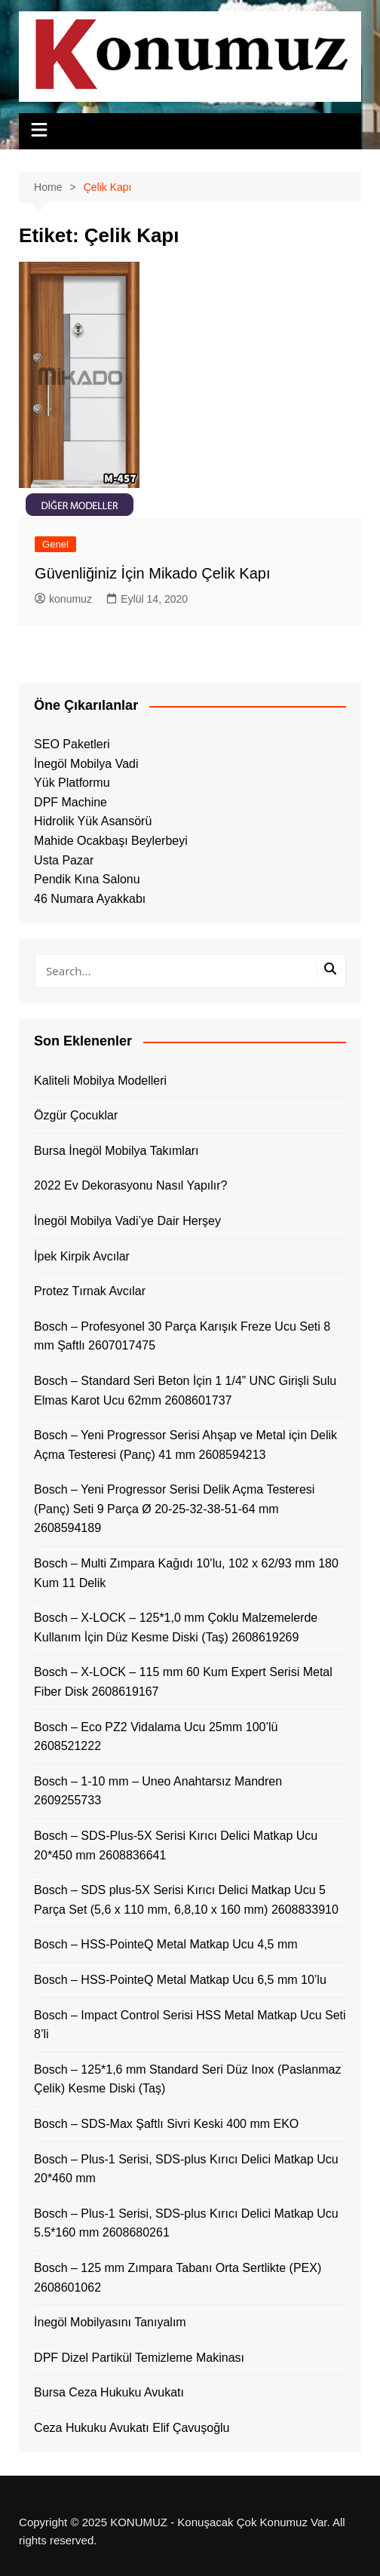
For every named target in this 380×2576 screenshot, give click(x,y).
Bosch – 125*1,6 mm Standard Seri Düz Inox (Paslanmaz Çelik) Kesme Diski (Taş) (187, 2079)
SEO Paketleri (71, 744)
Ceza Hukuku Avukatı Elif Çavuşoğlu (131, 2427)
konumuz (63, 599)
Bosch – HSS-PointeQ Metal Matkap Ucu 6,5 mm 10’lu (180, 1979)
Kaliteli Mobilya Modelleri (100, 1080)
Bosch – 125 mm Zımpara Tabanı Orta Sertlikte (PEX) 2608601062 (177, 2277)
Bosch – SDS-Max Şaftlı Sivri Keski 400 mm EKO (166, 2123)
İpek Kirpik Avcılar (82, 1256)
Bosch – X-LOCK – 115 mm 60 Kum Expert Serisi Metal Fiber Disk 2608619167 (183, 1682)
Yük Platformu (71, 782)
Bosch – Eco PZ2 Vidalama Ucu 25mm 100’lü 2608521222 (155, 1737)
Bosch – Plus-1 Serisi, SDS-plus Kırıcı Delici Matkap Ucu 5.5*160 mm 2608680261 (186, 2223)
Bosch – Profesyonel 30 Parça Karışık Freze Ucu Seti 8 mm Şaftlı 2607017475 (182, 1336)
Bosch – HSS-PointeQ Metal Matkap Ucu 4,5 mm (165, 1944)
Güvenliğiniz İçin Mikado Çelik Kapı (152, 573)
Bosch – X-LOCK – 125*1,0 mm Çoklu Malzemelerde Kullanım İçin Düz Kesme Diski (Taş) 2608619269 (175, 1627)
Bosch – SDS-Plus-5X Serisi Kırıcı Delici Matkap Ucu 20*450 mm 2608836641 (175, 1845)
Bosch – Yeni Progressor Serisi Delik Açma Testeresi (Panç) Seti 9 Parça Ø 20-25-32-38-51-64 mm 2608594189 (174, 1508)
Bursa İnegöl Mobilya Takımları (116, 1150)
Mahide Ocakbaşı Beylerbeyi (111, 840)
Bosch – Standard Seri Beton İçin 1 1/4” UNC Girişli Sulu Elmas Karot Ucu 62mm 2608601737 (185, 1390)
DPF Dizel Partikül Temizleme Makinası (139, 2357)
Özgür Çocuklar (76, 1115)
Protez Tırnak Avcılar (90, 1291)
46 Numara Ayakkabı (90, 898)
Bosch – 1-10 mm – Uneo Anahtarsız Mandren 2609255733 (158, 1791)
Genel (55, 544)
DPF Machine (70, 802)
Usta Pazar (63, 860)
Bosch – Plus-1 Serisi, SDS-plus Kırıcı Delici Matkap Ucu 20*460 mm (186, 2169)
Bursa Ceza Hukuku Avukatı (109, 2392)
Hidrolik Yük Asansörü (93, 821)
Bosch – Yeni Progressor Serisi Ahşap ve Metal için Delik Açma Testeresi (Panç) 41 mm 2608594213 (185, 1445)
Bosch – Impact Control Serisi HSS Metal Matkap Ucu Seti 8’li (190, 2025)
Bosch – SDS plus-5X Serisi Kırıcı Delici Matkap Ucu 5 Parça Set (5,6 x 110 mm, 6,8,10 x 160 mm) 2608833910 (186, 1900)
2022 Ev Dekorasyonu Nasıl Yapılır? (130, 1185)
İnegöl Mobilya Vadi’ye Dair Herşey (127, 1220)
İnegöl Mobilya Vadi (86, 763)
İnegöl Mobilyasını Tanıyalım (110, 2322)
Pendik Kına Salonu (87, 879)
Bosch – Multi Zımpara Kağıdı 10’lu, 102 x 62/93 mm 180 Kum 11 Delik (186, 1573)
